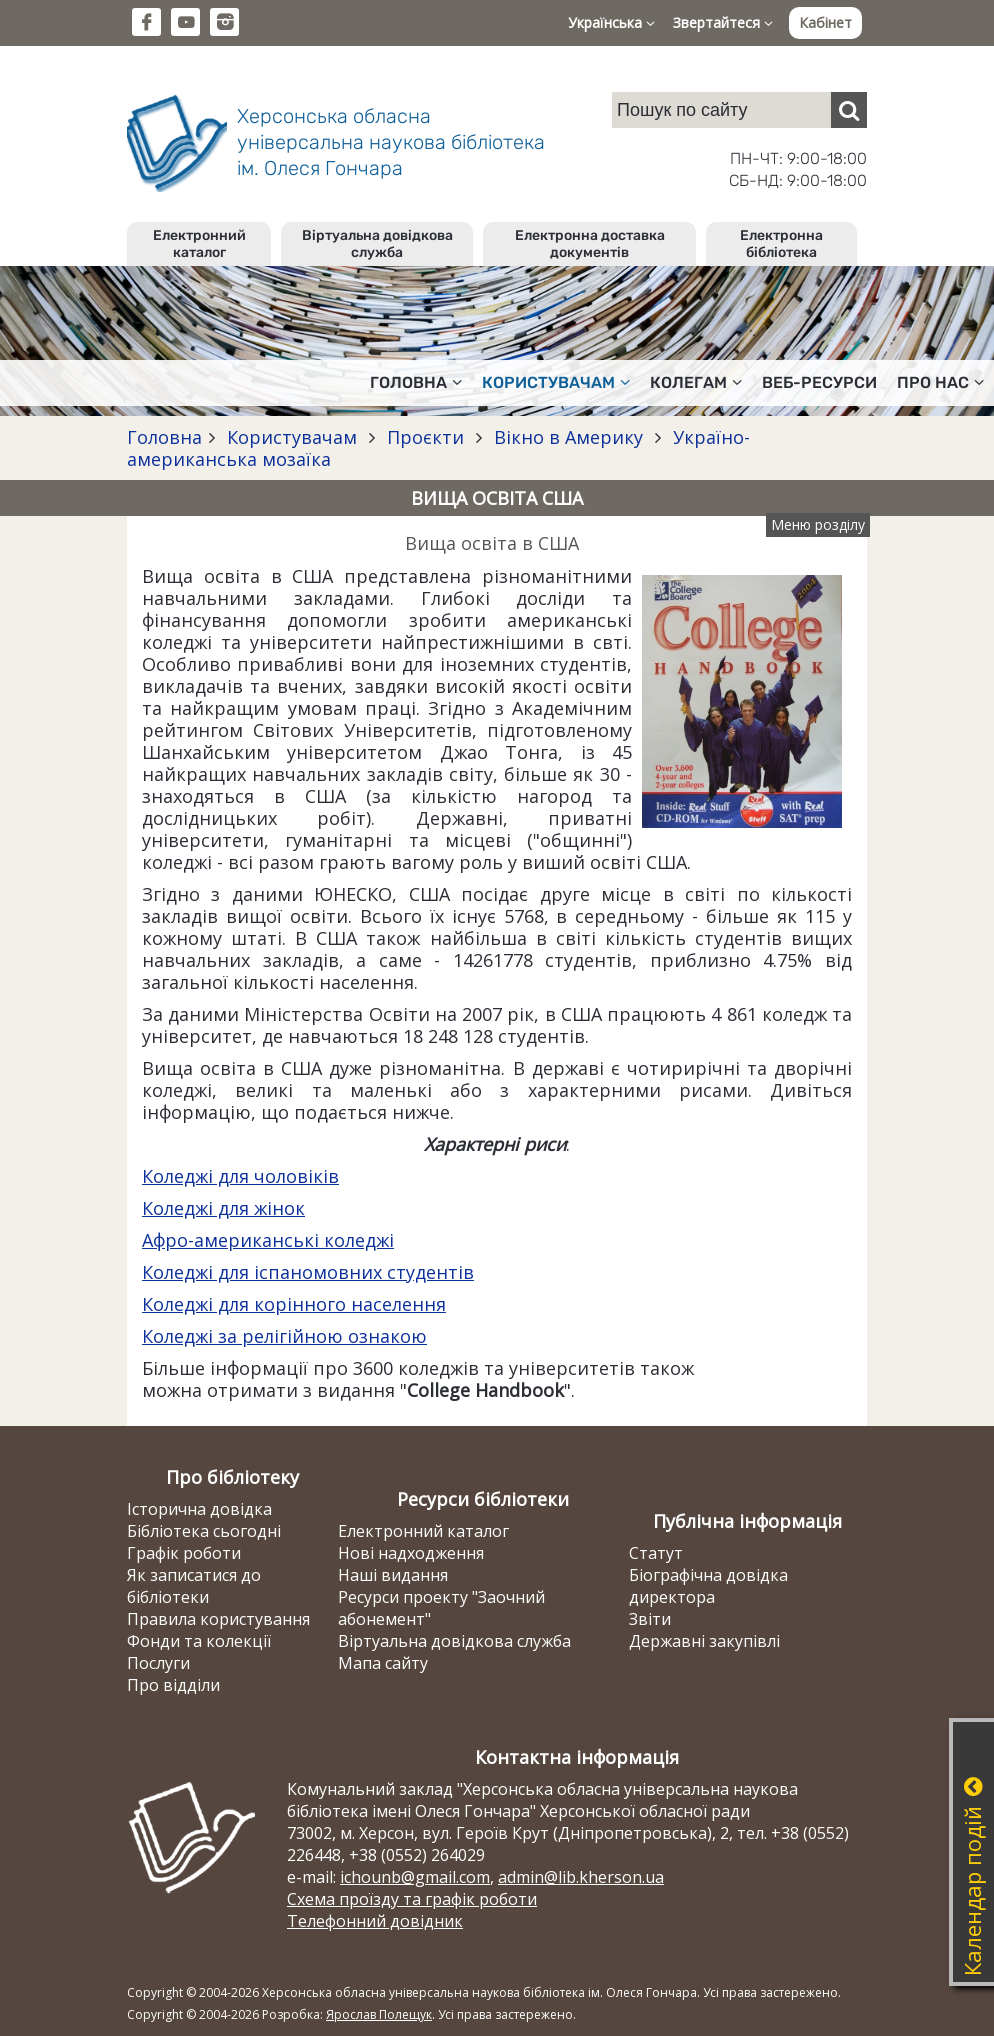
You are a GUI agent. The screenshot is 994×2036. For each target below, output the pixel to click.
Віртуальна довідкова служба (377, 244)
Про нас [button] (940, 382)
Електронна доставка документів (590, 244)
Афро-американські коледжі (268, 1240)
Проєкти (425, 437)
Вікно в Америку (568, 437)
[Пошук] (849, 110)
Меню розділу (818, 524)
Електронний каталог (199, 244)
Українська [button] (611, 22)
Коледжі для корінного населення (294, 1304)
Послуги (158, 1663)
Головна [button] (416, 382)
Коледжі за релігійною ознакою (284, 1336)
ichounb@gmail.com (415, 1877)
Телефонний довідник (375, 1921)
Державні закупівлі (704, 1641)
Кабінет (825, 22)
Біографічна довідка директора (708, 1586)
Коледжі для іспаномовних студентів (308, 1272)
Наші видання (393, 1575)
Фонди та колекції (199, 1641)
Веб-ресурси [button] (819, 382)
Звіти (650, 1619)
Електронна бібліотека (781, 244)
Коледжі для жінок (223, 1208)
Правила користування (218, 1619)
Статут (656, 1553)
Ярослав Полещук (379, 2014)
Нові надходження (411, 1553)
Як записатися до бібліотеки (194, 1586)
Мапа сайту (383, 1663)
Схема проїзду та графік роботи (412, 1899)
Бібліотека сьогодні (204, 1531)
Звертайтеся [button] (723, 22)
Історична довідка (199, 1509)
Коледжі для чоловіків (240, 1176)
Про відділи (173, 1685)
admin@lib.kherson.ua (581, 1877)
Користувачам (292, 437)
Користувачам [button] (556, 382)
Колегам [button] (696, 382)
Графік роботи (184, 1553)
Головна (164, 437)
